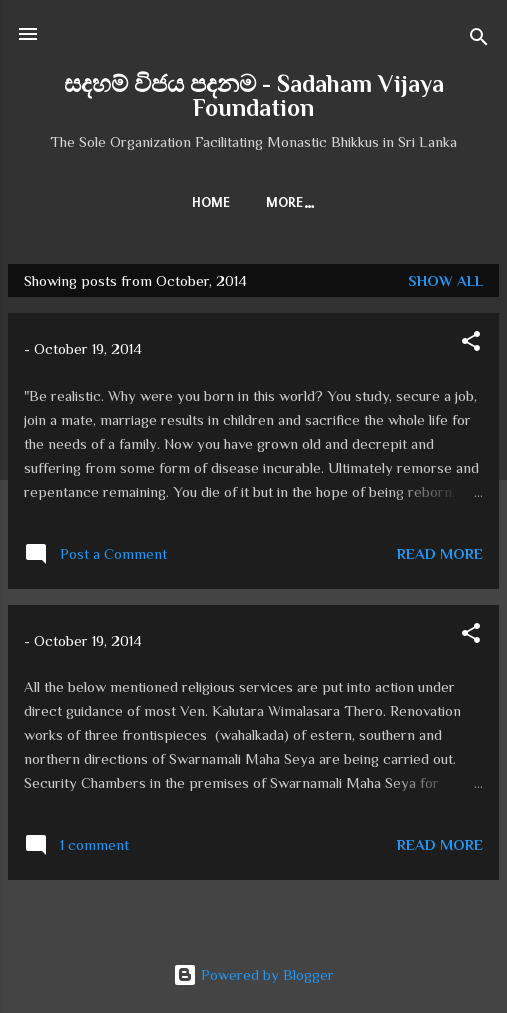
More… (291, 202)
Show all (445, 280)
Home (211, 202)
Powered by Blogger (253, 974)
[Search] (479, 40)
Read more (440, 553)
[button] (471, 344)
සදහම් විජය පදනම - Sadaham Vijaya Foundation (254, 95)
